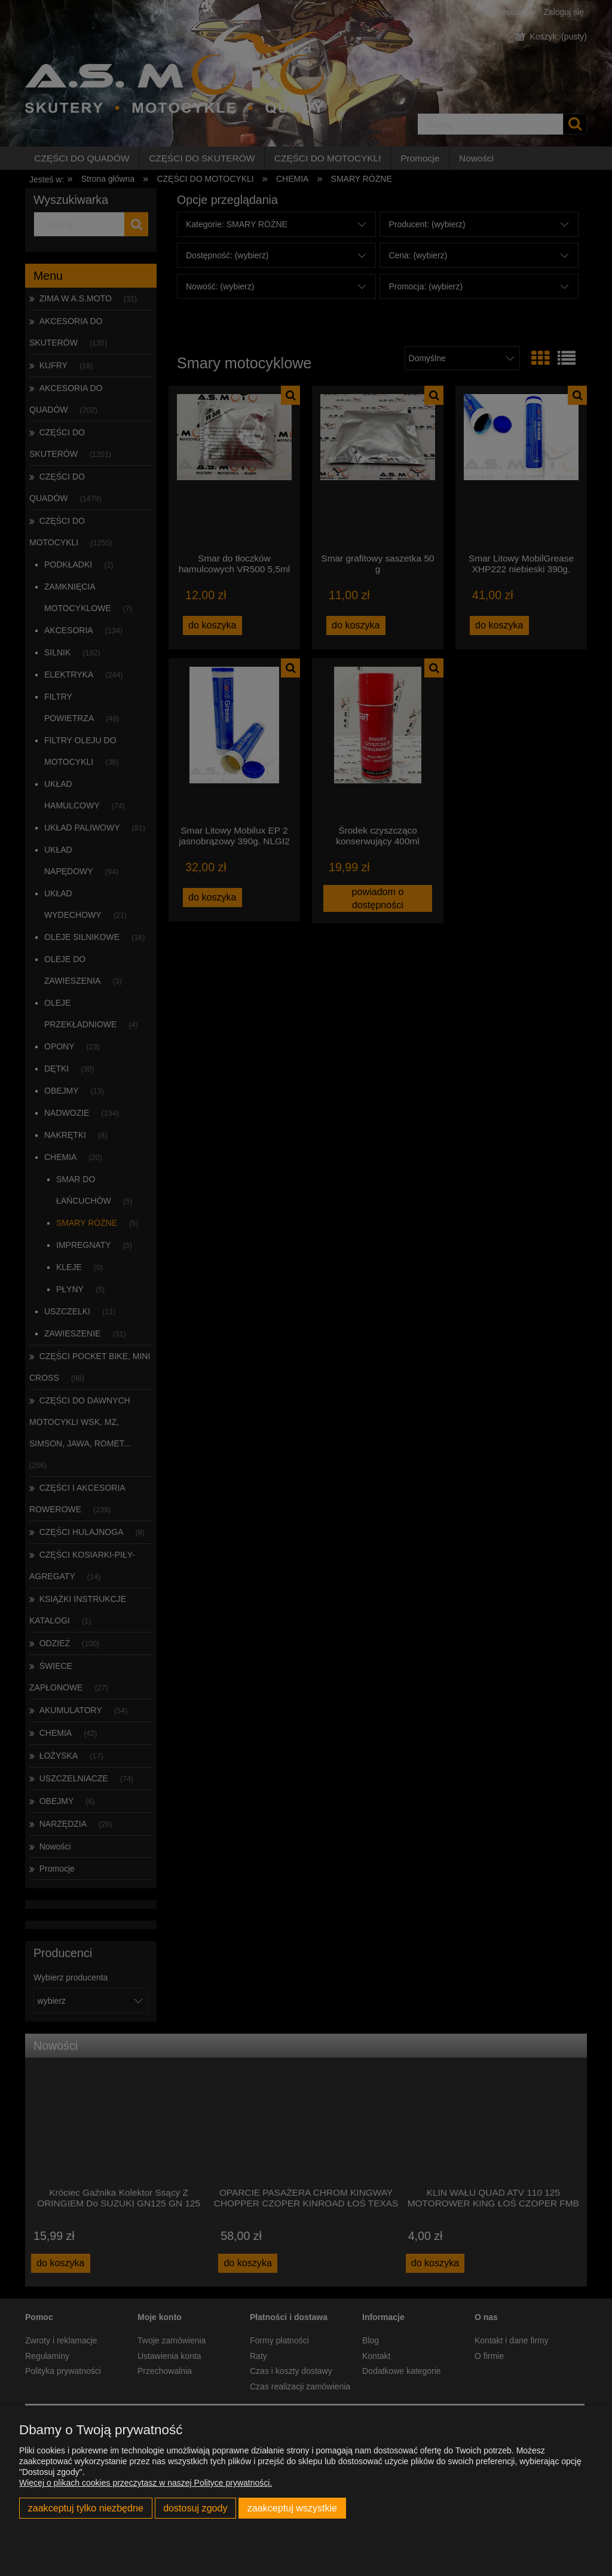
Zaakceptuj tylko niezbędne (85, 2507)
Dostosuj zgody (195, 2507)
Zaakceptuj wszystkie (292, 2507)
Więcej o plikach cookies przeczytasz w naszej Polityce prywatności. (145, 2483)
